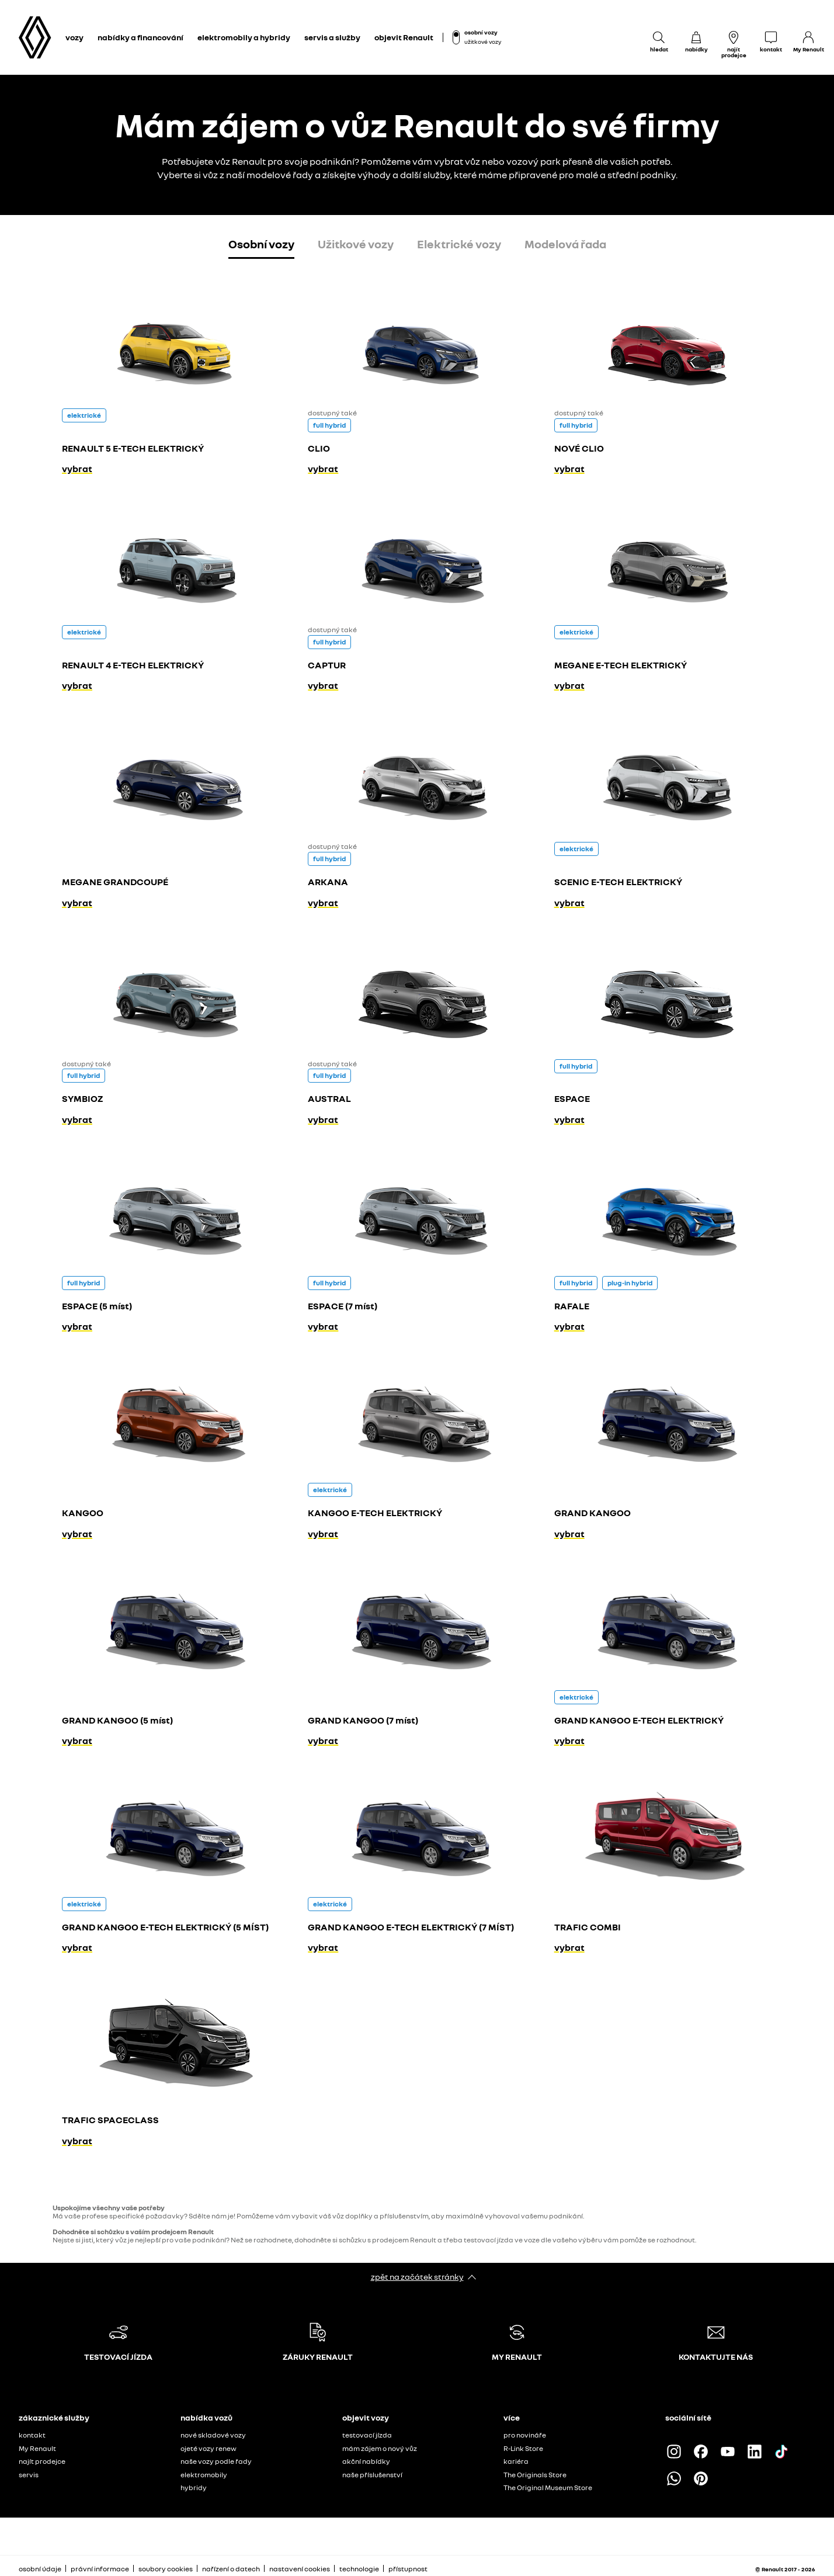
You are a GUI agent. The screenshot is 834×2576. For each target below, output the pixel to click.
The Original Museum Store (547, 2487)
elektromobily (203, 2474)
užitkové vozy (482, 41)
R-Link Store (523, 2448)
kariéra (516, 2461)
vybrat (77, 468)
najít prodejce (42, 2461)
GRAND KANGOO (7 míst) (363, 1720)
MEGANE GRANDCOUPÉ (115, 881)
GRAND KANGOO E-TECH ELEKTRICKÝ (639, 1720)
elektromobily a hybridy (243, 37)
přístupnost (408, 2568)
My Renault (37, 2448)
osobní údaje (40, 2568)
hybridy (193, 2487)
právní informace (100, 2568)
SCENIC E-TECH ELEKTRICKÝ (618, 881)
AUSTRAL (329, 1098)
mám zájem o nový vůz (379, 2448)
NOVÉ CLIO (579, 448)
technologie (359, 2568)
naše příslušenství (372, 2474)
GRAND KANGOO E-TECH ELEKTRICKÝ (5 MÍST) (165, 1927)
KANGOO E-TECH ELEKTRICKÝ (375, 1512)
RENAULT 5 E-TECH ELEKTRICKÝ (133, 448)
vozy (74, 37)
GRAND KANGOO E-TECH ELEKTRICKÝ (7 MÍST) (411, 1927)
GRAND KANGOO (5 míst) (117, 1720)
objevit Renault (403, 37)
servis (29, 2474)
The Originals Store (535, 2474)
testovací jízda (367, 2435)
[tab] (261, 246)
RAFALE (571, 1306)
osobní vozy (481, 32)
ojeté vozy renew (208, 2448)
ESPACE (572, 1098)
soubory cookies (165, 2568)
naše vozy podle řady (216, 2461)
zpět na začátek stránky (417, 2277)
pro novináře (524, 2435)
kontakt (32, 2435)
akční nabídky (366, 2461)
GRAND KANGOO (592, 1512)
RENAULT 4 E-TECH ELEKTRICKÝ (133, 665)
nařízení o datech (231, 2568)
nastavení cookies (299, 2568)
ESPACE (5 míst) (97, 1306)
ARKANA (328, 881)
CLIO (319, 448)
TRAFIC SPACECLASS (110, 2120)
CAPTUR (327, 665)
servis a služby (332, 37)
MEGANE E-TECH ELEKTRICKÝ (620, 665)
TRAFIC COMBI (587, 1927)
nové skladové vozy (213, 2435)
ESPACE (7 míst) (342, 1306)
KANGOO (82, 1512)
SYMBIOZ (82, 1098)
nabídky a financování (140, 37)
